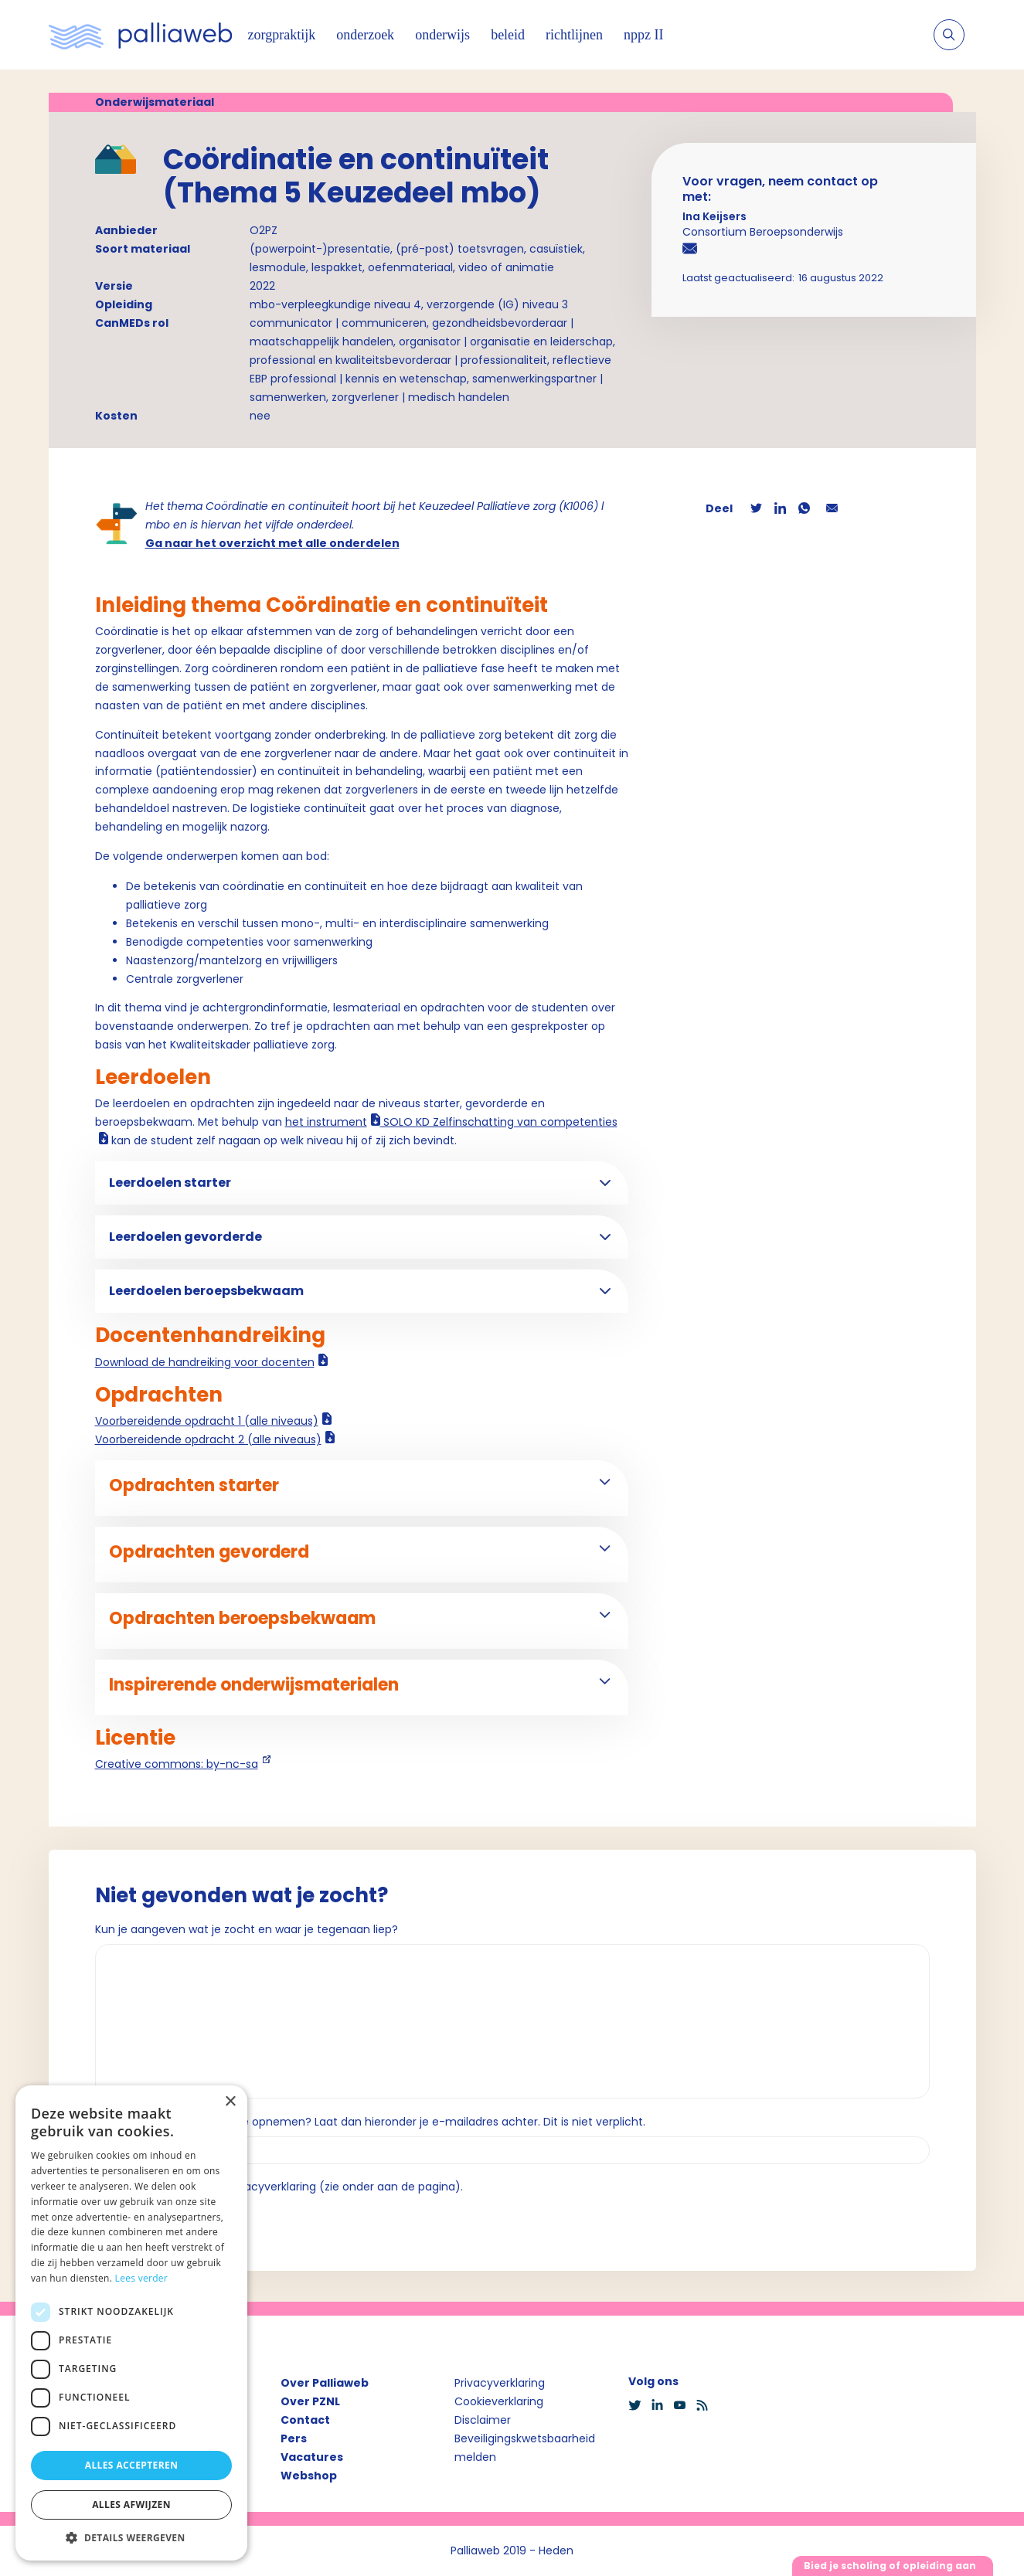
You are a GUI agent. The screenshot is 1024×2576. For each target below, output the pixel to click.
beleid (508, 34)
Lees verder (141, 2278)
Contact (305, 2420)
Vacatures (312, 2457)
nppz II (643, 34)
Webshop (309, 2475)
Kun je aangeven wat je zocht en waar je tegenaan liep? (246, 1929)
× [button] (230, 2102)
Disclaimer (482, 2420)
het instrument (326, 1122)
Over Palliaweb (325, 2383)
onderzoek (365, 34)
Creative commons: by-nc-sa (176, 1764)
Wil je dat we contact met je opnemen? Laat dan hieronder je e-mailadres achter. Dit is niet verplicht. (370, 2121)
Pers (294, 2438)
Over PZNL (310, 2401)
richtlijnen (574, 34)
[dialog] (131, 2323)
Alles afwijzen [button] (131, 2504)
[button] (131, 2537)
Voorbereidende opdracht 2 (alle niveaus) (208, 1439)
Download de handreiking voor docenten (205, 1362)
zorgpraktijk (282, 34)
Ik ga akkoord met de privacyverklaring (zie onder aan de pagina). (285, 2186)
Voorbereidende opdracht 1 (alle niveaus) (206, 1421)
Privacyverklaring (499, 2383)
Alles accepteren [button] (132, 2465)
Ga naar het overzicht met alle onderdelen (272, 543)
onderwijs (442, 34)
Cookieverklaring (498, 2401)
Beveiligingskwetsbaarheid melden (524, 2448)
